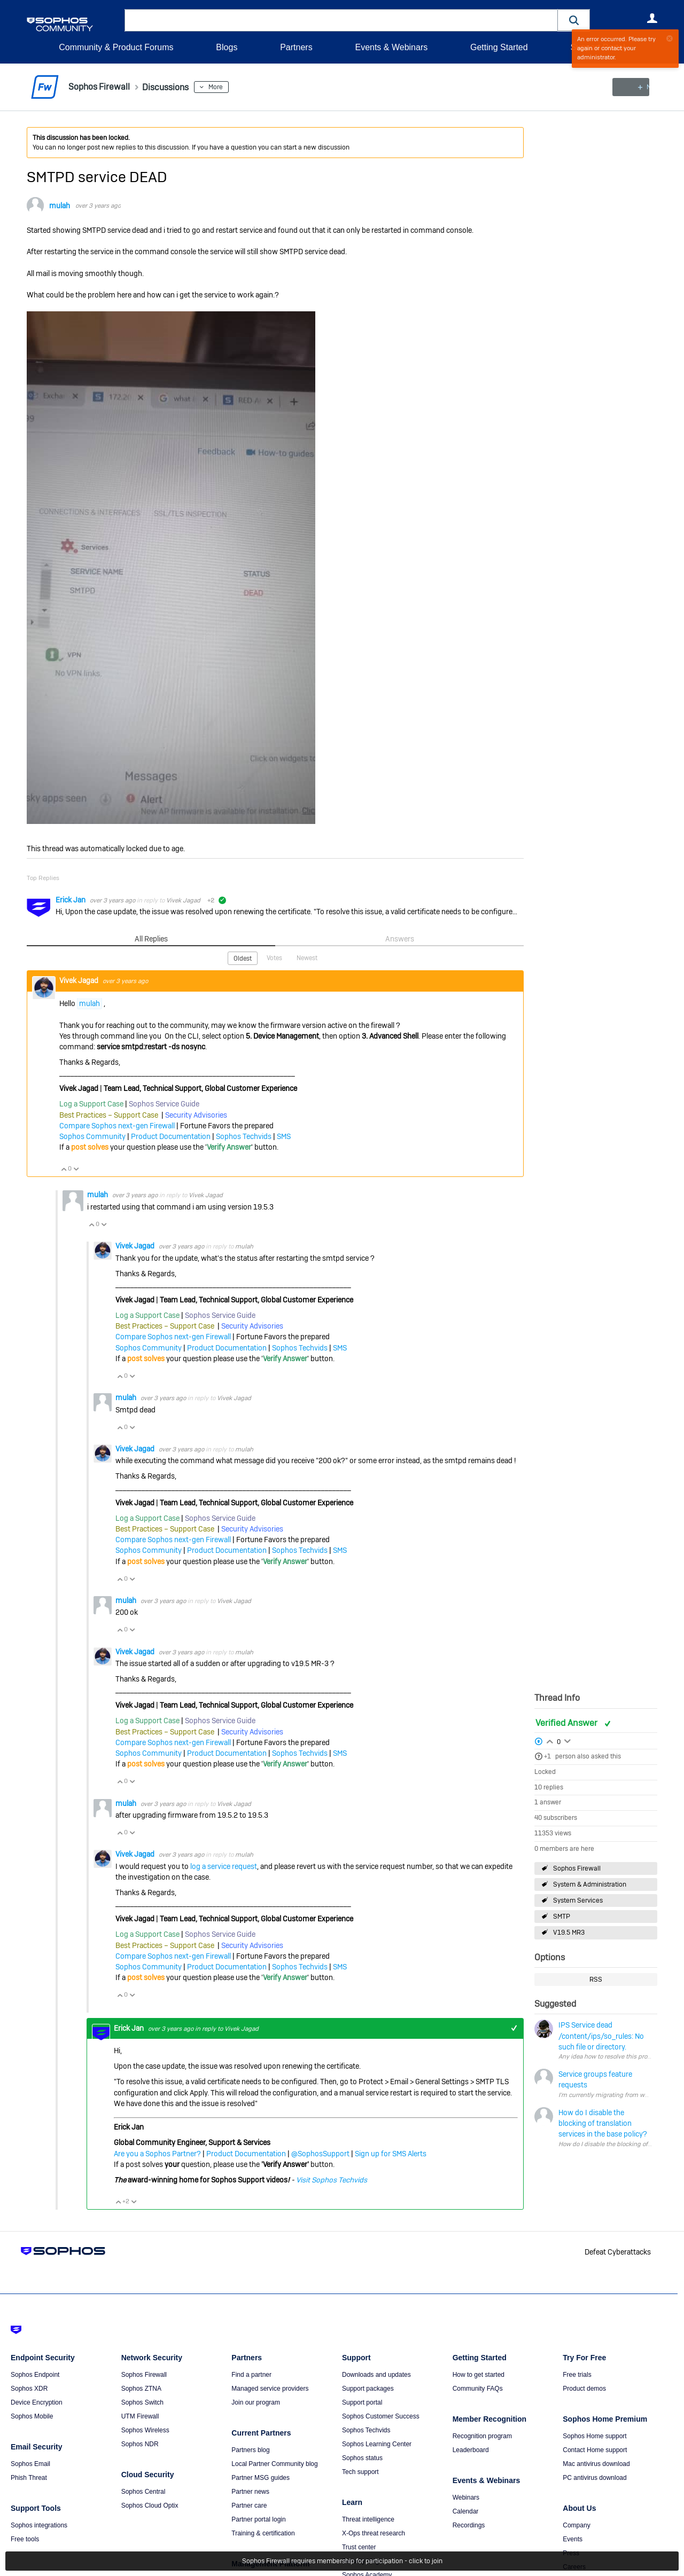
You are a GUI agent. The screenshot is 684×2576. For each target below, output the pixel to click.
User (652, 18)
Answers (399, 939)
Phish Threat (29, 2477)
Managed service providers (269, 2388)
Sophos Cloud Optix (149, 2505)
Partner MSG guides (260, 2477)
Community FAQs (478, 2388)
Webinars (466, 2497)
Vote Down (76, 1169)
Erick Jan (71, 900)
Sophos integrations (39, 2525)
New (633, 87)
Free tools (25, 2539)
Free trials (577, 2374)
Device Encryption (37, 2402)
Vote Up (63, 1169)
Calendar (466, 2511)
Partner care (249, 2505)
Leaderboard (471, 2450)
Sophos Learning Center (376, 2444)
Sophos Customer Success (380, 2416)
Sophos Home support (594, 2436)
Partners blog (250, 2450)
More (226, 87)
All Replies (151, 939)
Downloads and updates (376, 2374)
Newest (307, 957)
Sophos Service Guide (164, 1104)
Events (572, 2539)
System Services (578, 1900)
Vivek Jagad (183, 900)
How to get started (478, 2374)
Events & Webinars (391, 47)
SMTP (561, 1916)
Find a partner (251, 2374)
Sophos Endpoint (35, 2374)
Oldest (243, 958)
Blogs (226, 47)
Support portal (362, 2402)
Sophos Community (92, 1136)
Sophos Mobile (32, 2416)
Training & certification (262, 2533)
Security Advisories (196, 1114)
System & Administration (589, 1884)
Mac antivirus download (596, 2464)
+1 (547, 1756)
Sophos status (362, 2458)
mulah (59, 205)
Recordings (469, 2525)
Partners (296, 47)
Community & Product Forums (116, 47)
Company (576, 2525)
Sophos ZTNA (141, 2388)
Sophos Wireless (145, 2430)
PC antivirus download (594, 2477)
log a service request (223, 1866)
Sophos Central (143, 2491)
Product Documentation (171, 1136)
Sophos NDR (140, 2444)
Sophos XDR (29, 2388)
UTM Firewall (140, 2416)
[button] (574, 20)
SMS (284, 1136)
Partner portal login (258, 2519)
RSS (595, 1979)
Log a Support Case (91, 1104)
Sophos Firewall (577, 1868)
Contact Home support (595, 2450)
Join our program (255, 2402)
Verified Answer (567, 1722)
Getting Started (499, 47)
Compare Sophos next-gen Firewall (117, 1125)
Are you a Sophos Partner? (157, 2153)
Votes (274, 957)
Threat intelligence (368, 2519)
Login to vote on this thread (550, 1740)
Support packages (368, 2388)
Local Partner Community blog (274, 2464)
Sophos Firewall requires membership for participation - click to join (342, 2561)
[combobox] (341, 20)
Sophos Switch (142, 2402)
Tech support (360, 2472)
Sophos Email (30, 2464)
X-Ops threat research (373, 2533)
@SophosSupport (320, 2153)
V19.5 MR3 (569, 1932)
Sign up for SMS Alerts (390, 2153)
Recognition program (482, 2436)
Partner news (250, 2491)
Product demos (584, 2388)
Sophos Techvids (243, 1136)
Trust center (359, 2547)
